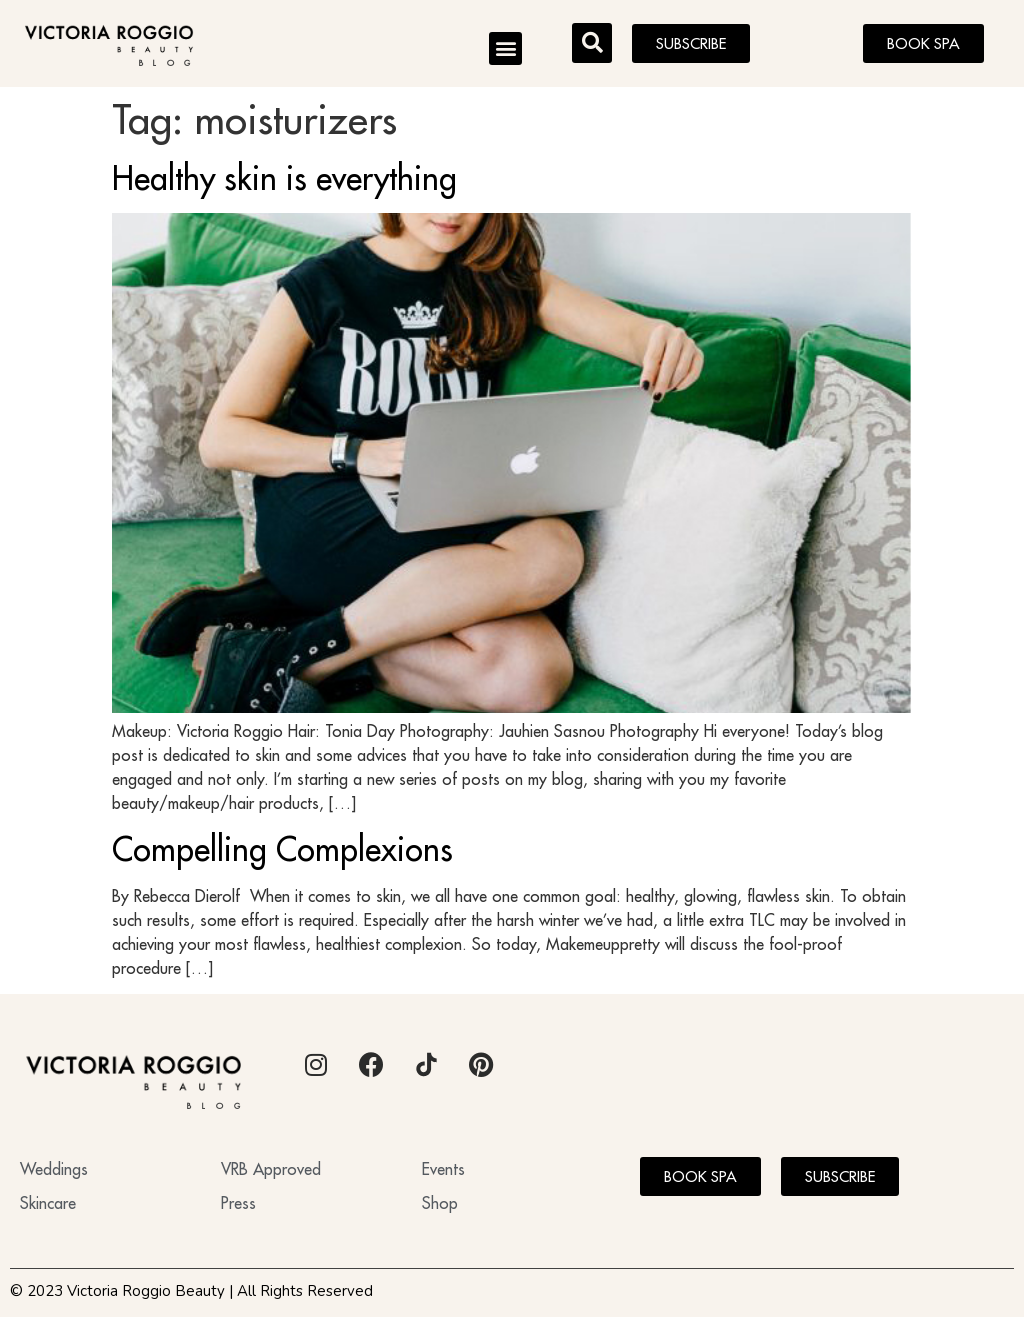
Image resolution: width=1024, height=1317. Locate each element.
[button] (505, 48)
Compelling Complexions (282, 849)
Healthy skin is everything (284, 178)
